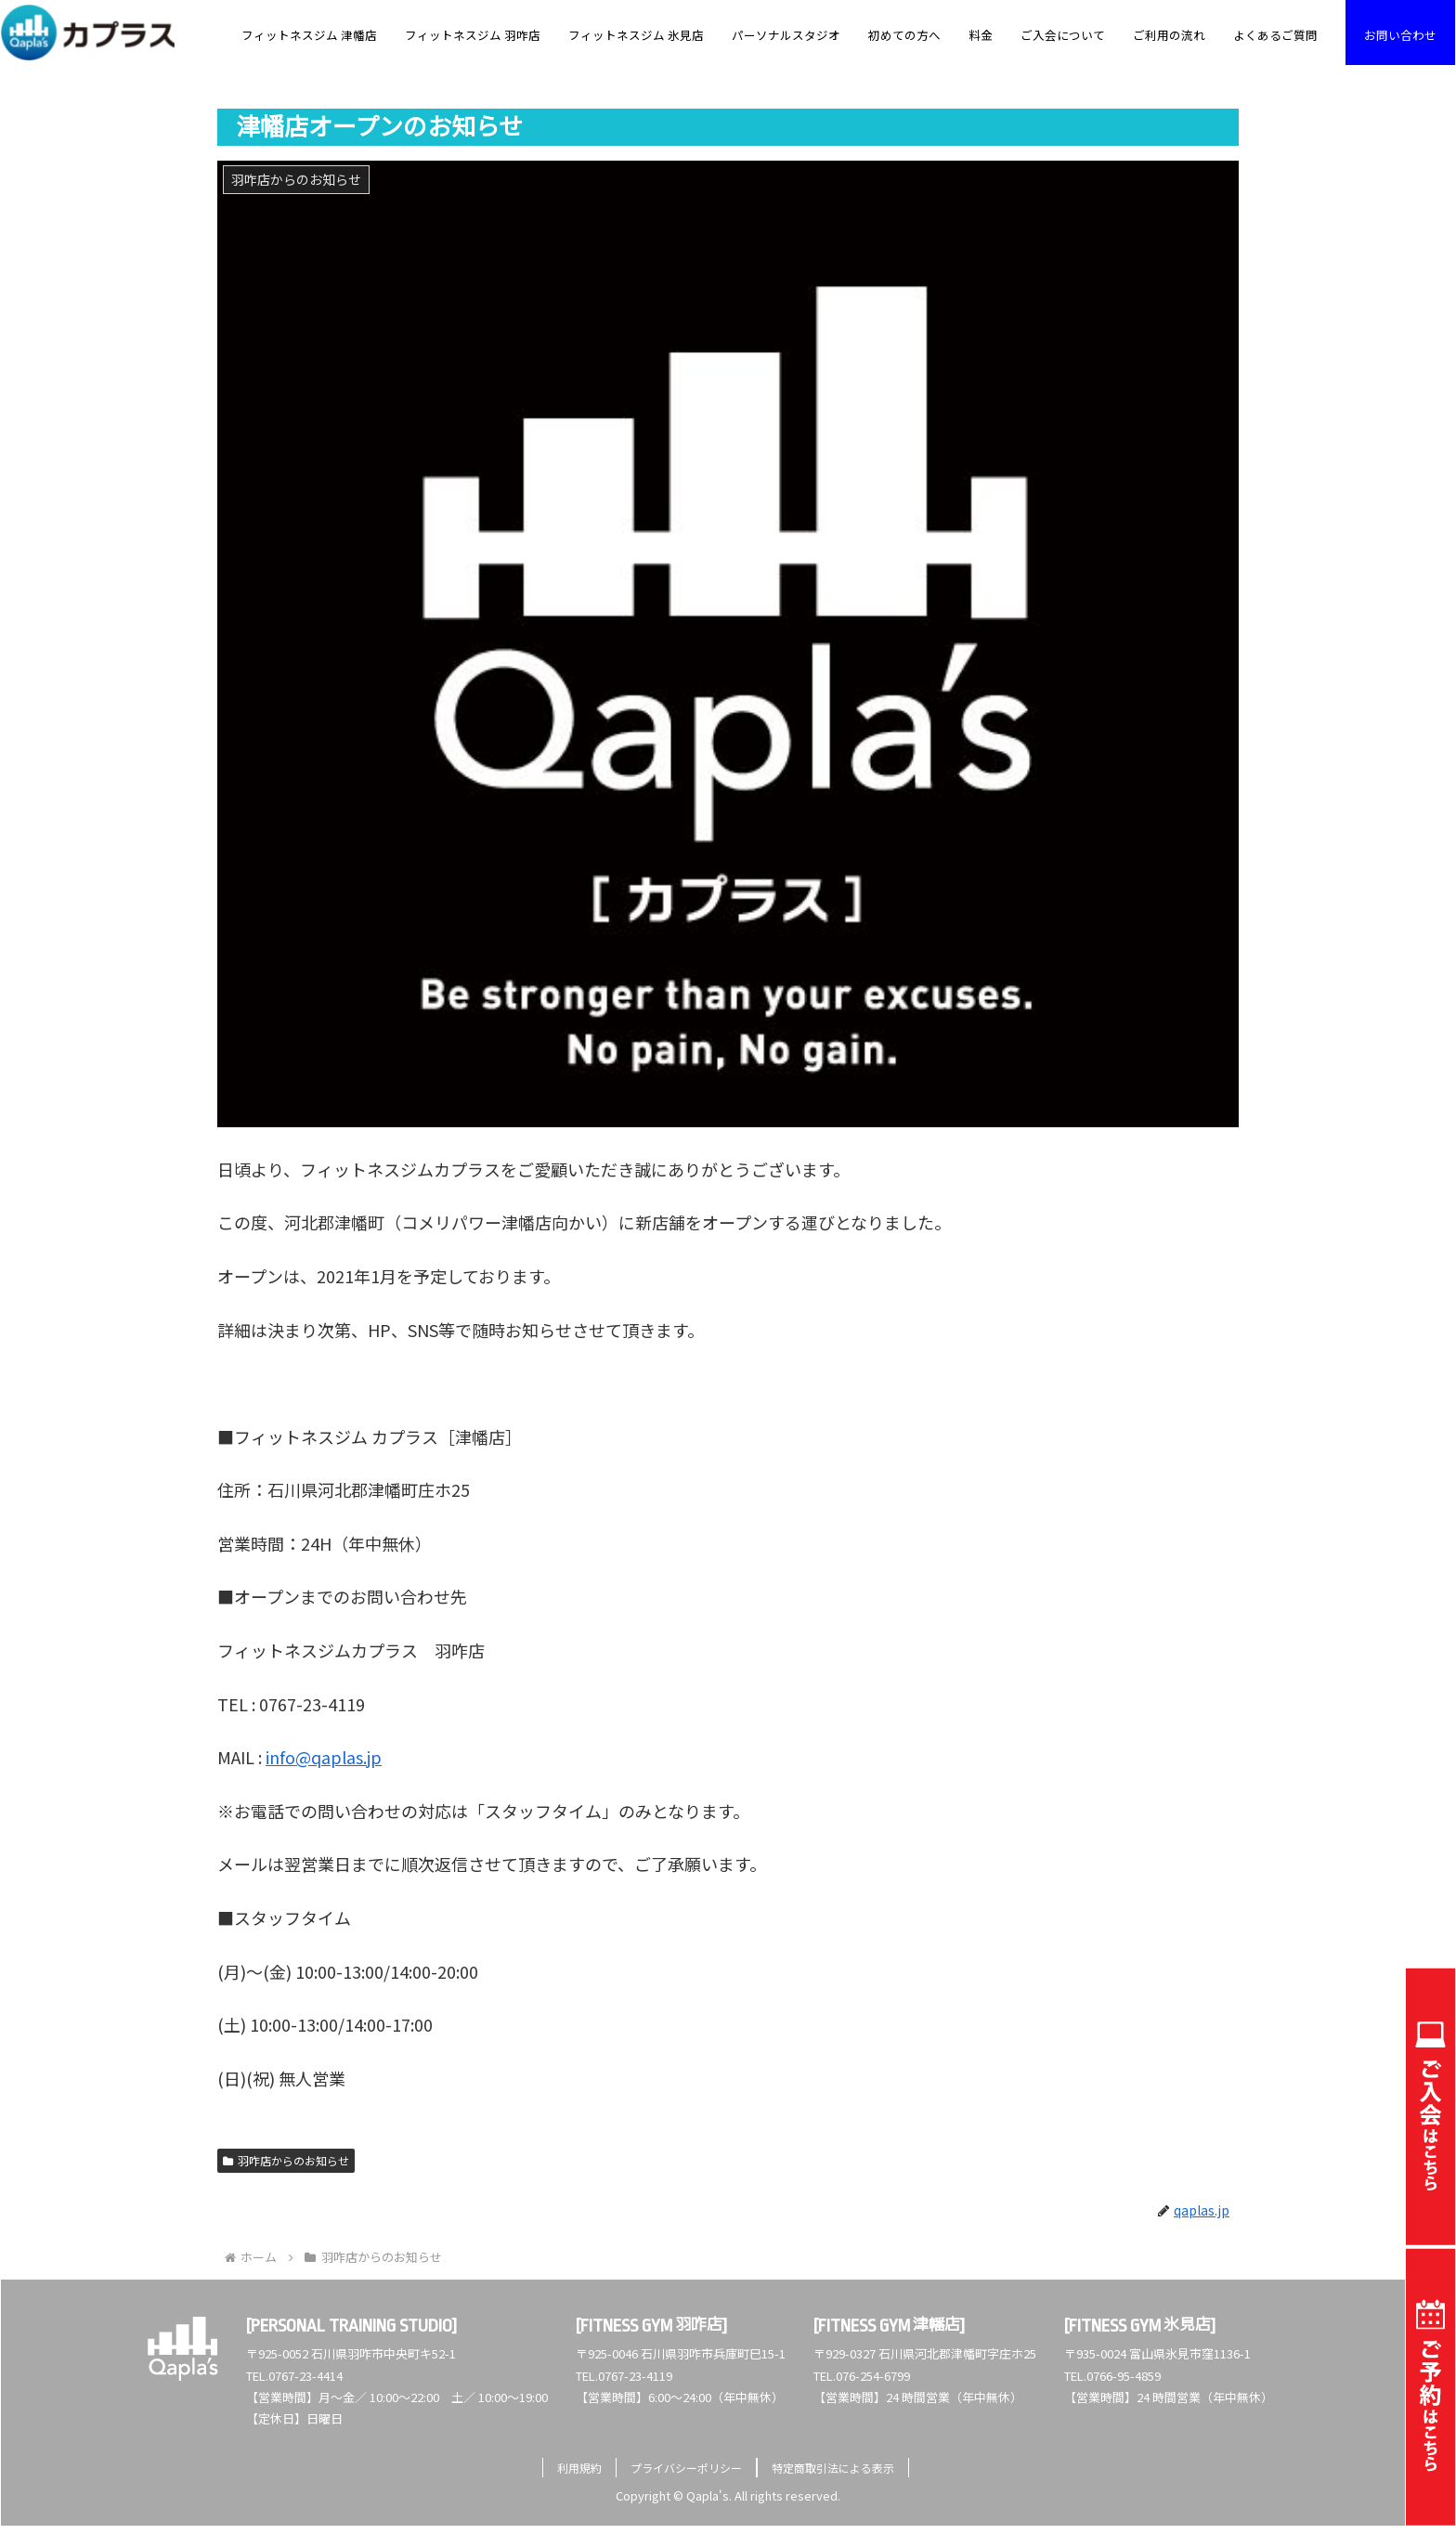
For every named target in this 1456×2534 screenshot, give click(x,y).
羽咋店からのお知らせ (286, 2160)
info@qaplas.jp (324, 1757)
